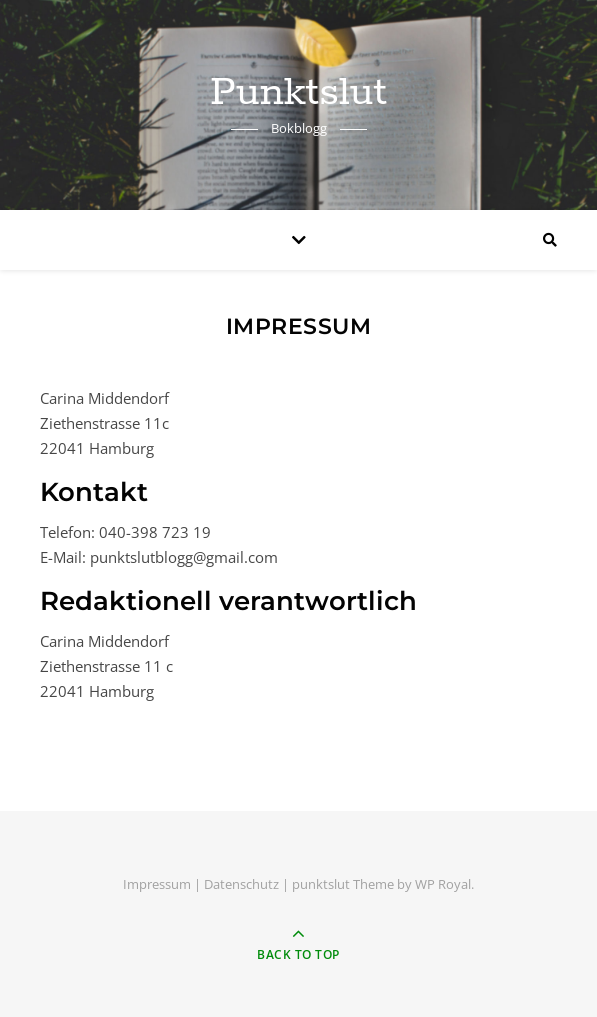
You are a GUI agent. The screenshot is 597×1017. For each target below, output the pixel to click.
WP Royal (443, 884)
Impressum (157, 884)
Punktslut (298, 92)
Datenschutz (241, 884)
